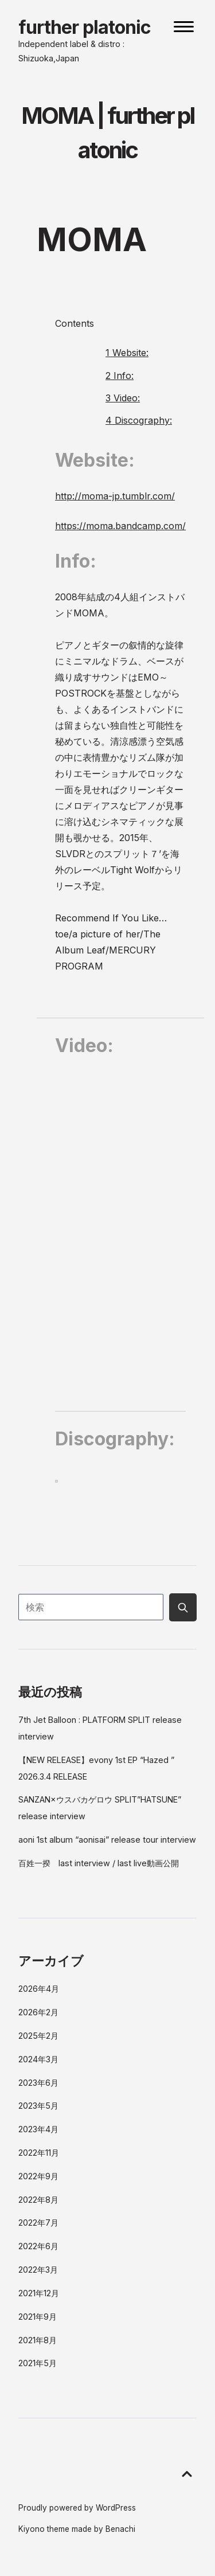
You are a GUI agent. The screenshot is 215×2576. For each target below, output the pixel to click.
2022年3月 (38, 2269)
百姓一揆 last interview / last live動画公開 (98, 1863)
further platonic (84, 27)
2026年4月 (38, 1988)
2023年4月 (38, 2129)
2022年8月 (38, 2199)
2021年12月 (38, 2293)
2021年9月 (37, 2316)
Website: (126, 352)
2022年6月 (38, 2246)
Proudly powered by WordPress (77, 2507)
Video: (122, 398)
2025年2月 (38, 2036)
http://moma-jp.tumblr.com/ (115, 496)
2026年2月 (38, 2012)
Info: (119, 375)
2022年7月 (38, 2222)
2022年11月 (38, 2152)
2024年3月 (38, 2059)
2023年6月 (38, 2083)
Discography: (138, 420)
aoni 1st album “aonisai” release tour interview (107, 1839)
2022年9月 (38, 2176)
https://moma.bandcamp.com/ (120, 525)
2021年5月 (37, 2363)
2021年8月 (37, 2340)
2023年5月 (38, 2105)
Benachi (120, 2529)
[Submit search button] (183, 1607)
